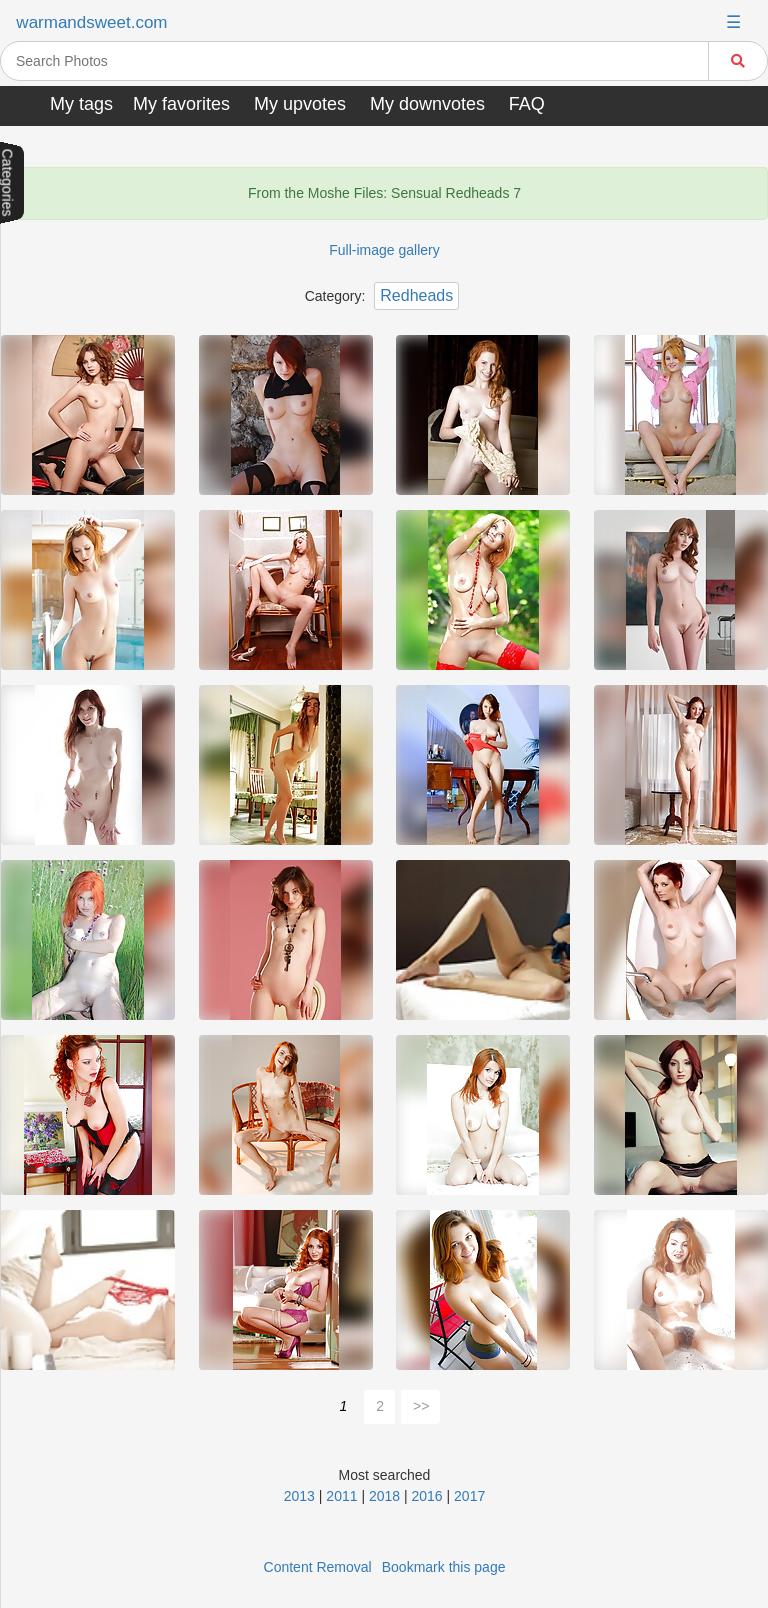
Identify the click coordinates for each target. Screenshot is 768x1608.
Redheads (416, 295)
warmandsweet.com (91, 22)
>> (421, 1406)
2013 (299, 1496)
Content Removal (318, 1567)
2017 (469, 1496)
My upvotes (300, 104)
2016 (427, 1496)
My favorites (181, 104)
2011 (341, 1496)
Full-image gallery (384, 250)
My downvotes (427, 104)
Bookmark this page (444, 1567)
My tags (81, 104)
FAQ (527, 104)
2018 (384, 1496)
